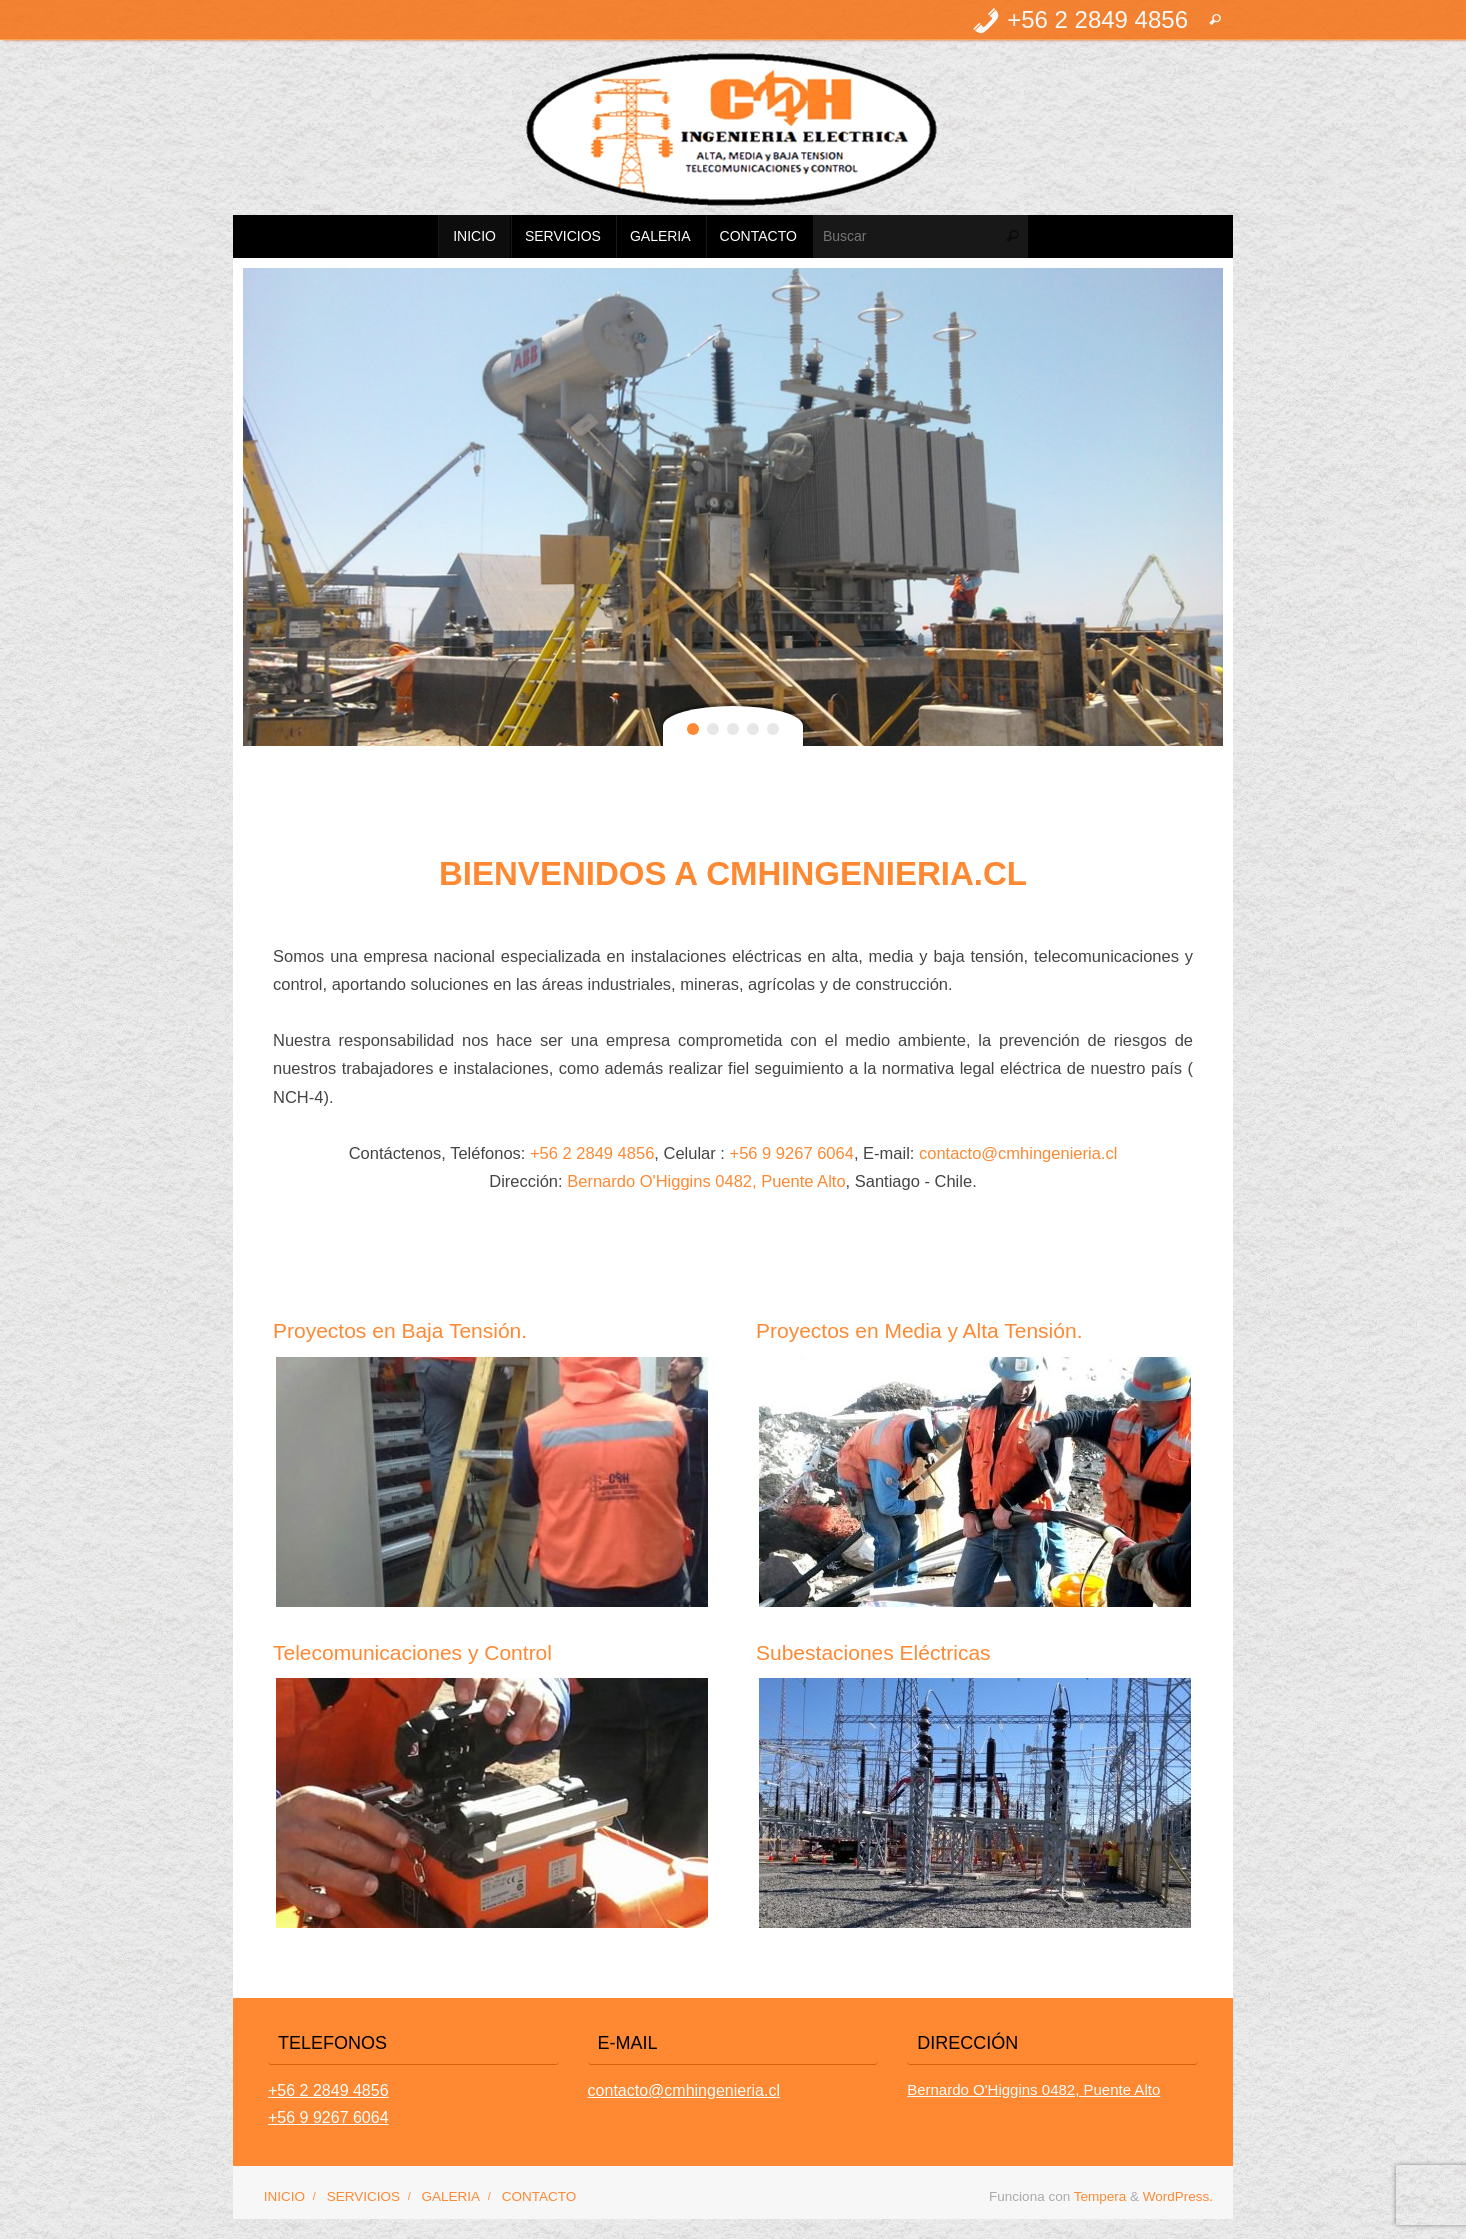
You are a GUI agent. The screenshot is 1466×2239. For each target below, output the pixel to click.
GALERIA (451, 2196)
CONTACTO (539, 2196)
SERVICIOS (363, 2196)
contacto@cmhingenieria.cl (1018, 1153)
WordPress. (1178, 2196)
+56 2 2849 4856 (592, 1153)
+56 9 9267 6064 (792, 1153)
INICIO (284, 2196)
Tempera (1100, 2196)
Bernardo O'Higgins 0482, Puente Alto (706, 1181)
